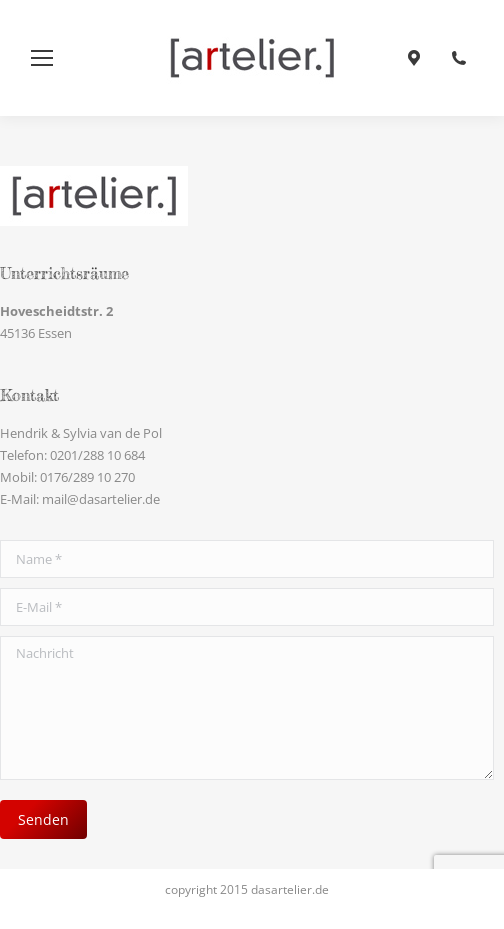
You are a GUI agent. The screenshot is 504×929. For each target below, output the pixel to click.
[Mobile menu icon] (42, 58)
